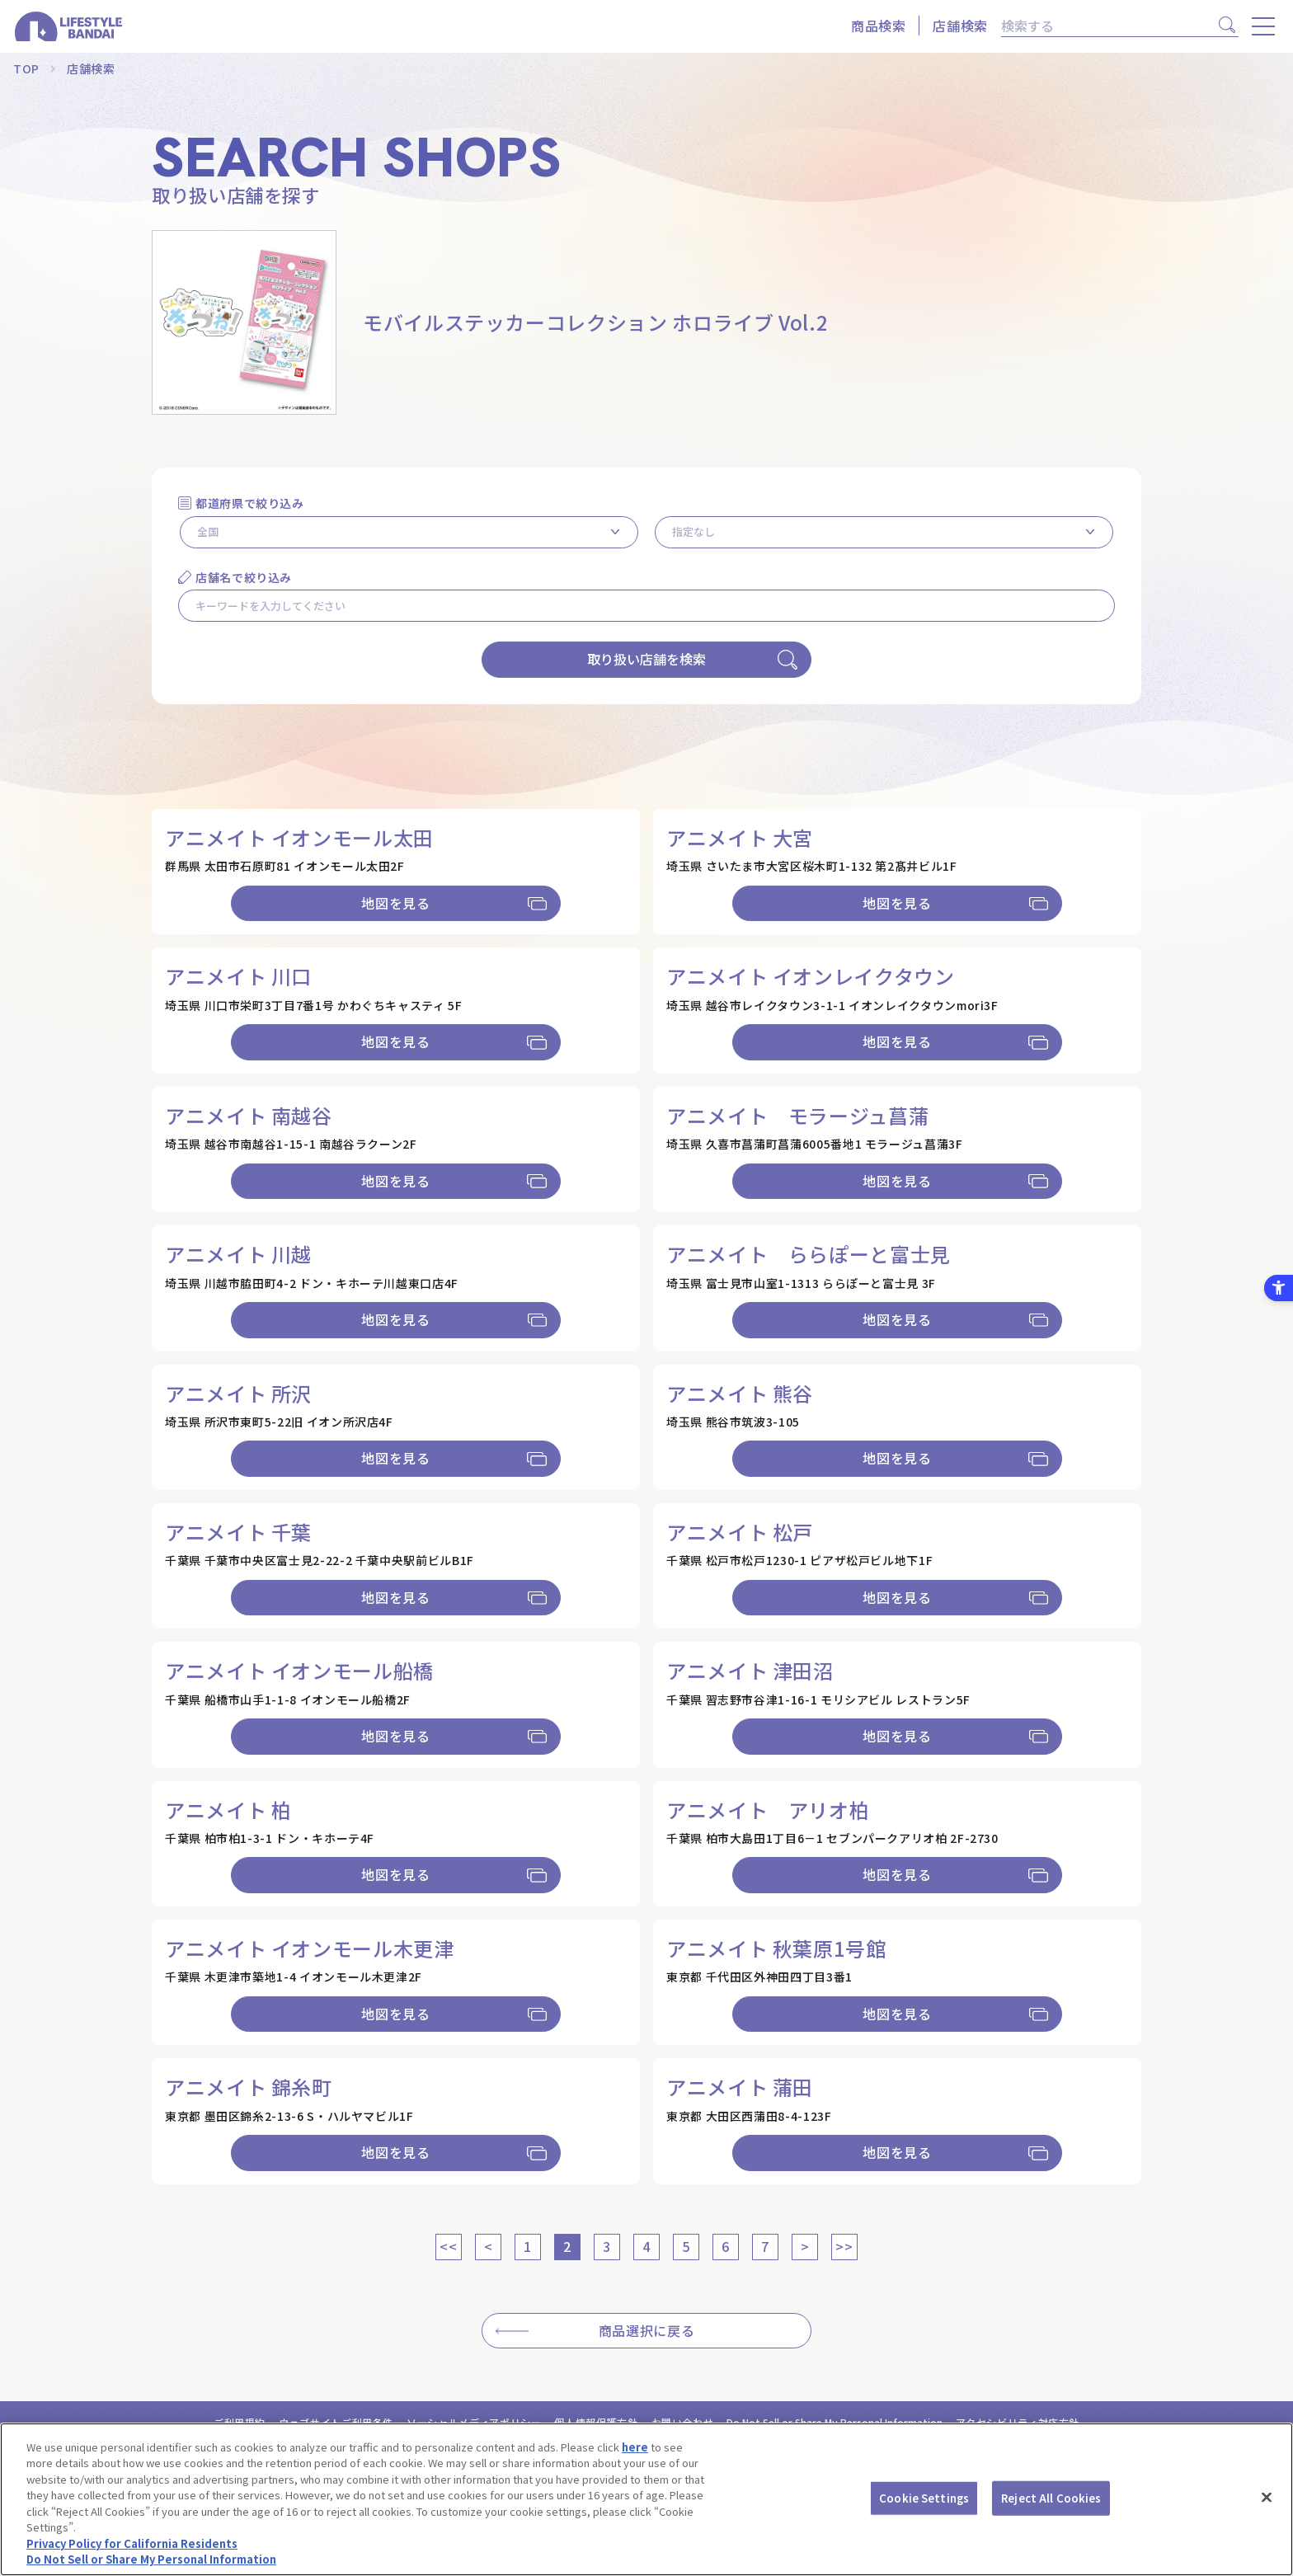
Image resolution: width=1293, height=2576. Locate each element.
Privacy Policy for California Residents (131, 2543)
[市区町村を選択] (884, 532)
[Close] (1266, 2497)
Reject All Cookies (1051, 2498)
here (635, 2447)
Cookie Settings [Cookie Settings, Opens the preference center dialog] (924, 2498)
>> (844, 2246)
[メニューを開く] (1263, 26)
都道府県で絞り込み (249, 503)
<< (448, 2246)
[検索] (1106, 26)
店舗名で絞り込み (243, 577)
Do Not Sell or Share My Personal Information (151, 2559)
